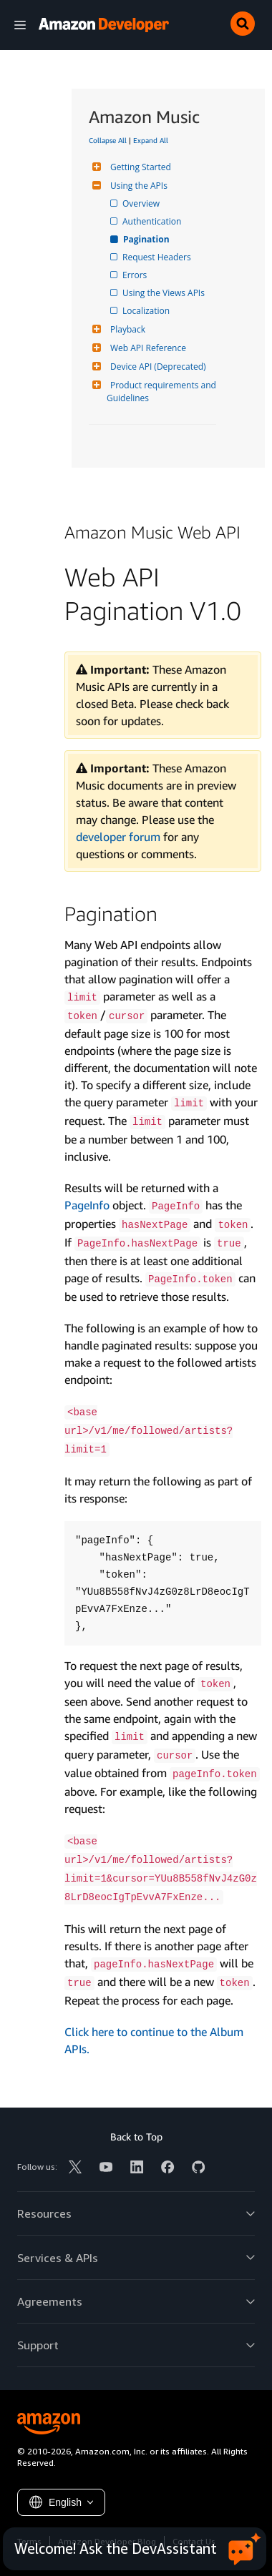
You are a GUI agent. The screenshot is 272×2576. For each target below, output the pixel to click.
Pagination (147, 239)
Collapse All (108, 140)
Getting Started (139, 167)
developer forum (118, 837)
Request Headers (158, 257)
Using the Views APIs (165, 293)
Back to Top (136, 2136)
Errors (136, 275)
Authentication (153, 221)
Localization (147, 311)
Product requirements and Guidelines (162, 391)
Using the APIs (137, 186)
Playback (126, 329)
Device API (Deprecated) (156, 366)
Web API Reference (146, 348)
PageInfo (87, 1205)
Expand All (150, 140)
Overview (142, 203)
